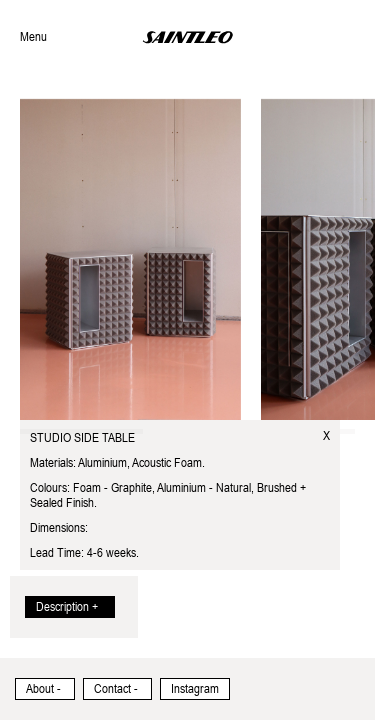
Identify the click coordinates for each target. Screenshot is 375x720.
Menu (33, 36)
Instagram (195, 689)
